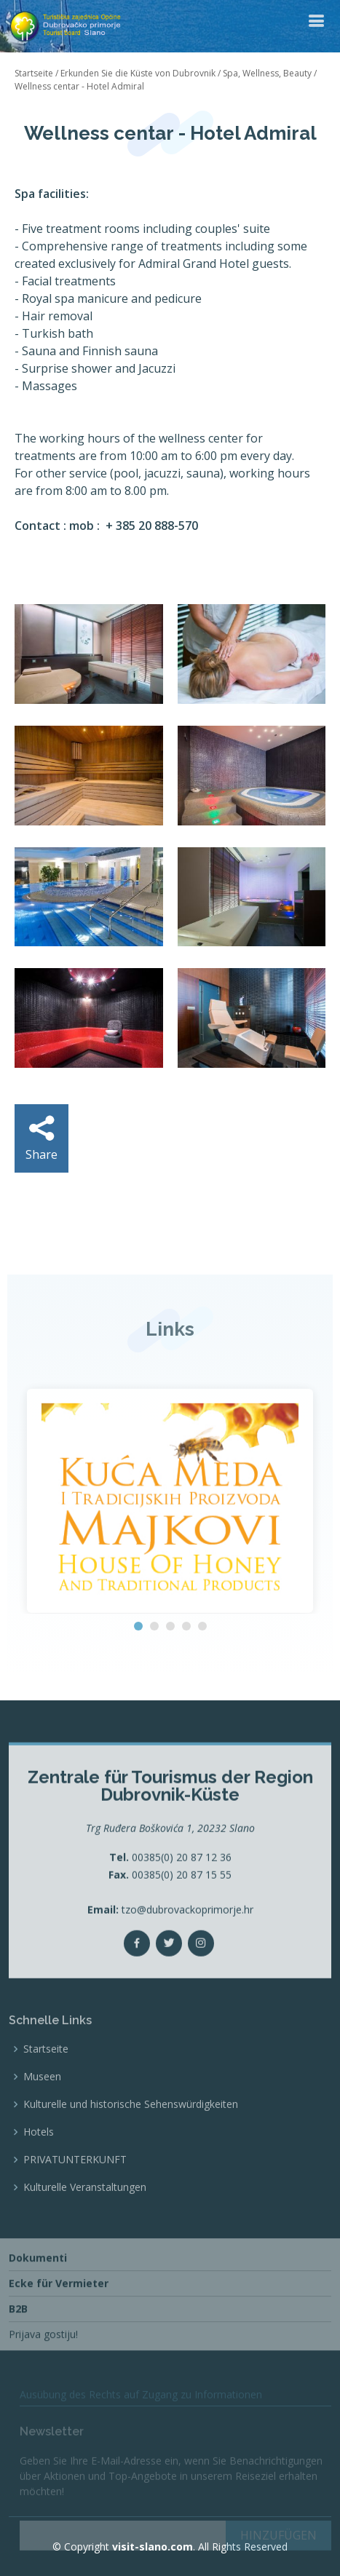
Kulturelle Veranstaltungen (84, 2232)
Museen (42, 2121)
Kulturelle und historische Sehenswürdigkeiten (130, 2149)
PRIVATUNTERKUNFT (75, 2204)
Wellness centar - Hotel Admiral (79, 86)
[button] (138, 1626)
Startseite (34, 73)
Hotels (38, 2176)
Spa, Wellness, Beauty (267, 73)
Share (41, 1138)
